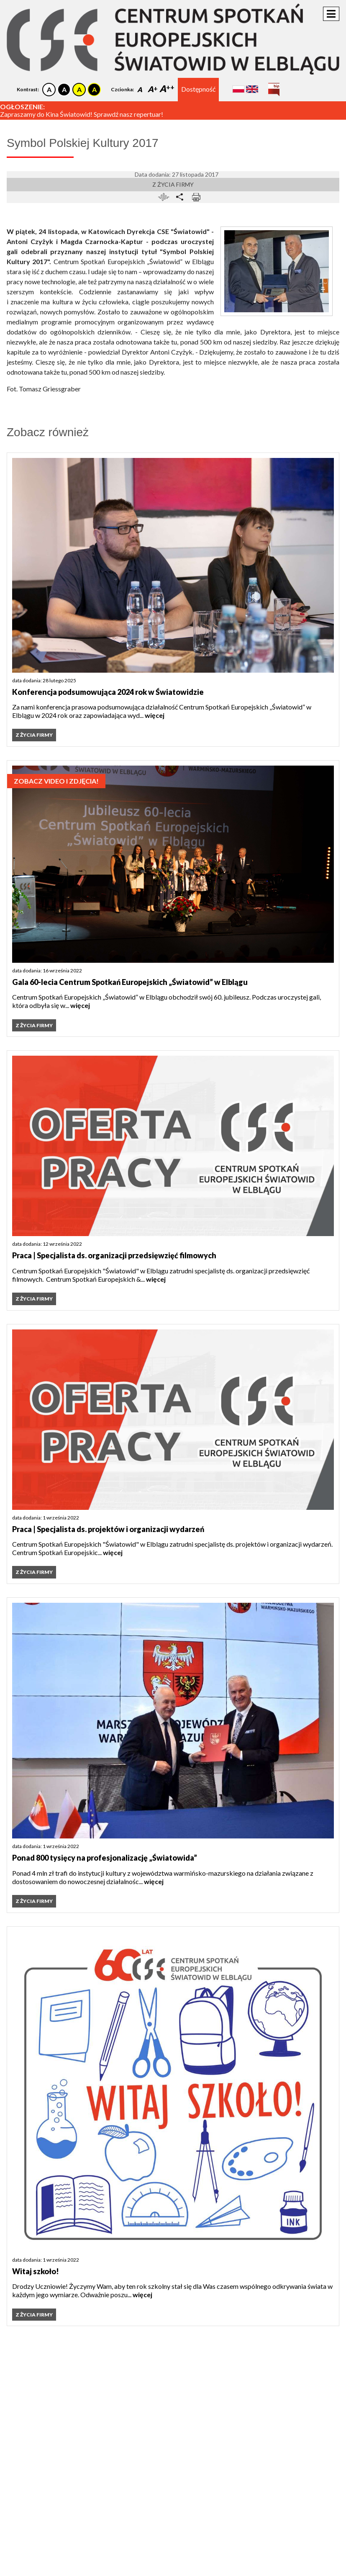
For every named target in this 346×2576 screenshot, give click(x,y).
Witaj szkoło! (35, 2271)
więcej (154, 715)
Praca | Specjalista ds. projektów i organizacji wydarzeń (108, 1529)
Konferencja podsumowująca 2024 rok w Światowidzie (108, 692)
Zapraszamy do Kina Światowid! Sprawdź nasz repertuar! (81, 114)
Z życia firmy (173, 184)
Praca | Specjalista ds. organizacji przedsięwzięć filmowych (114, 1255)
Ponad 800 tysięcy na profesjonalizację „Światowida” (104, 1858)
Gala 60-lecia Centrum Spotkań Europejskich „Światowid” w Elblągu (130, 982)
